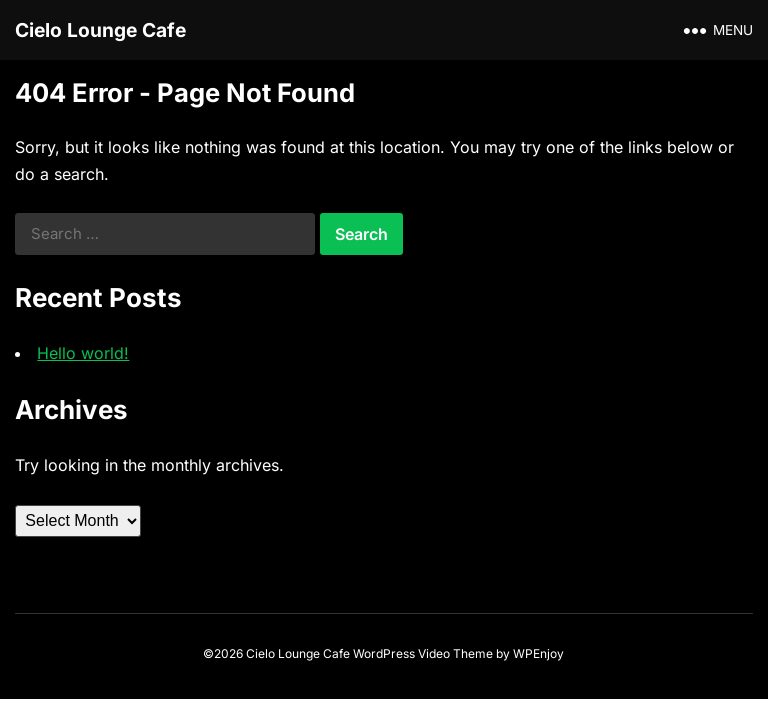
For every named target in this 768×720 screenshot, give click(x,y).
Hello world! (83, 353)
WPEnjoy (538, 653)
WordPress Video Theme (423, 653)
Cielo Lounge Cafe (100, 30)
